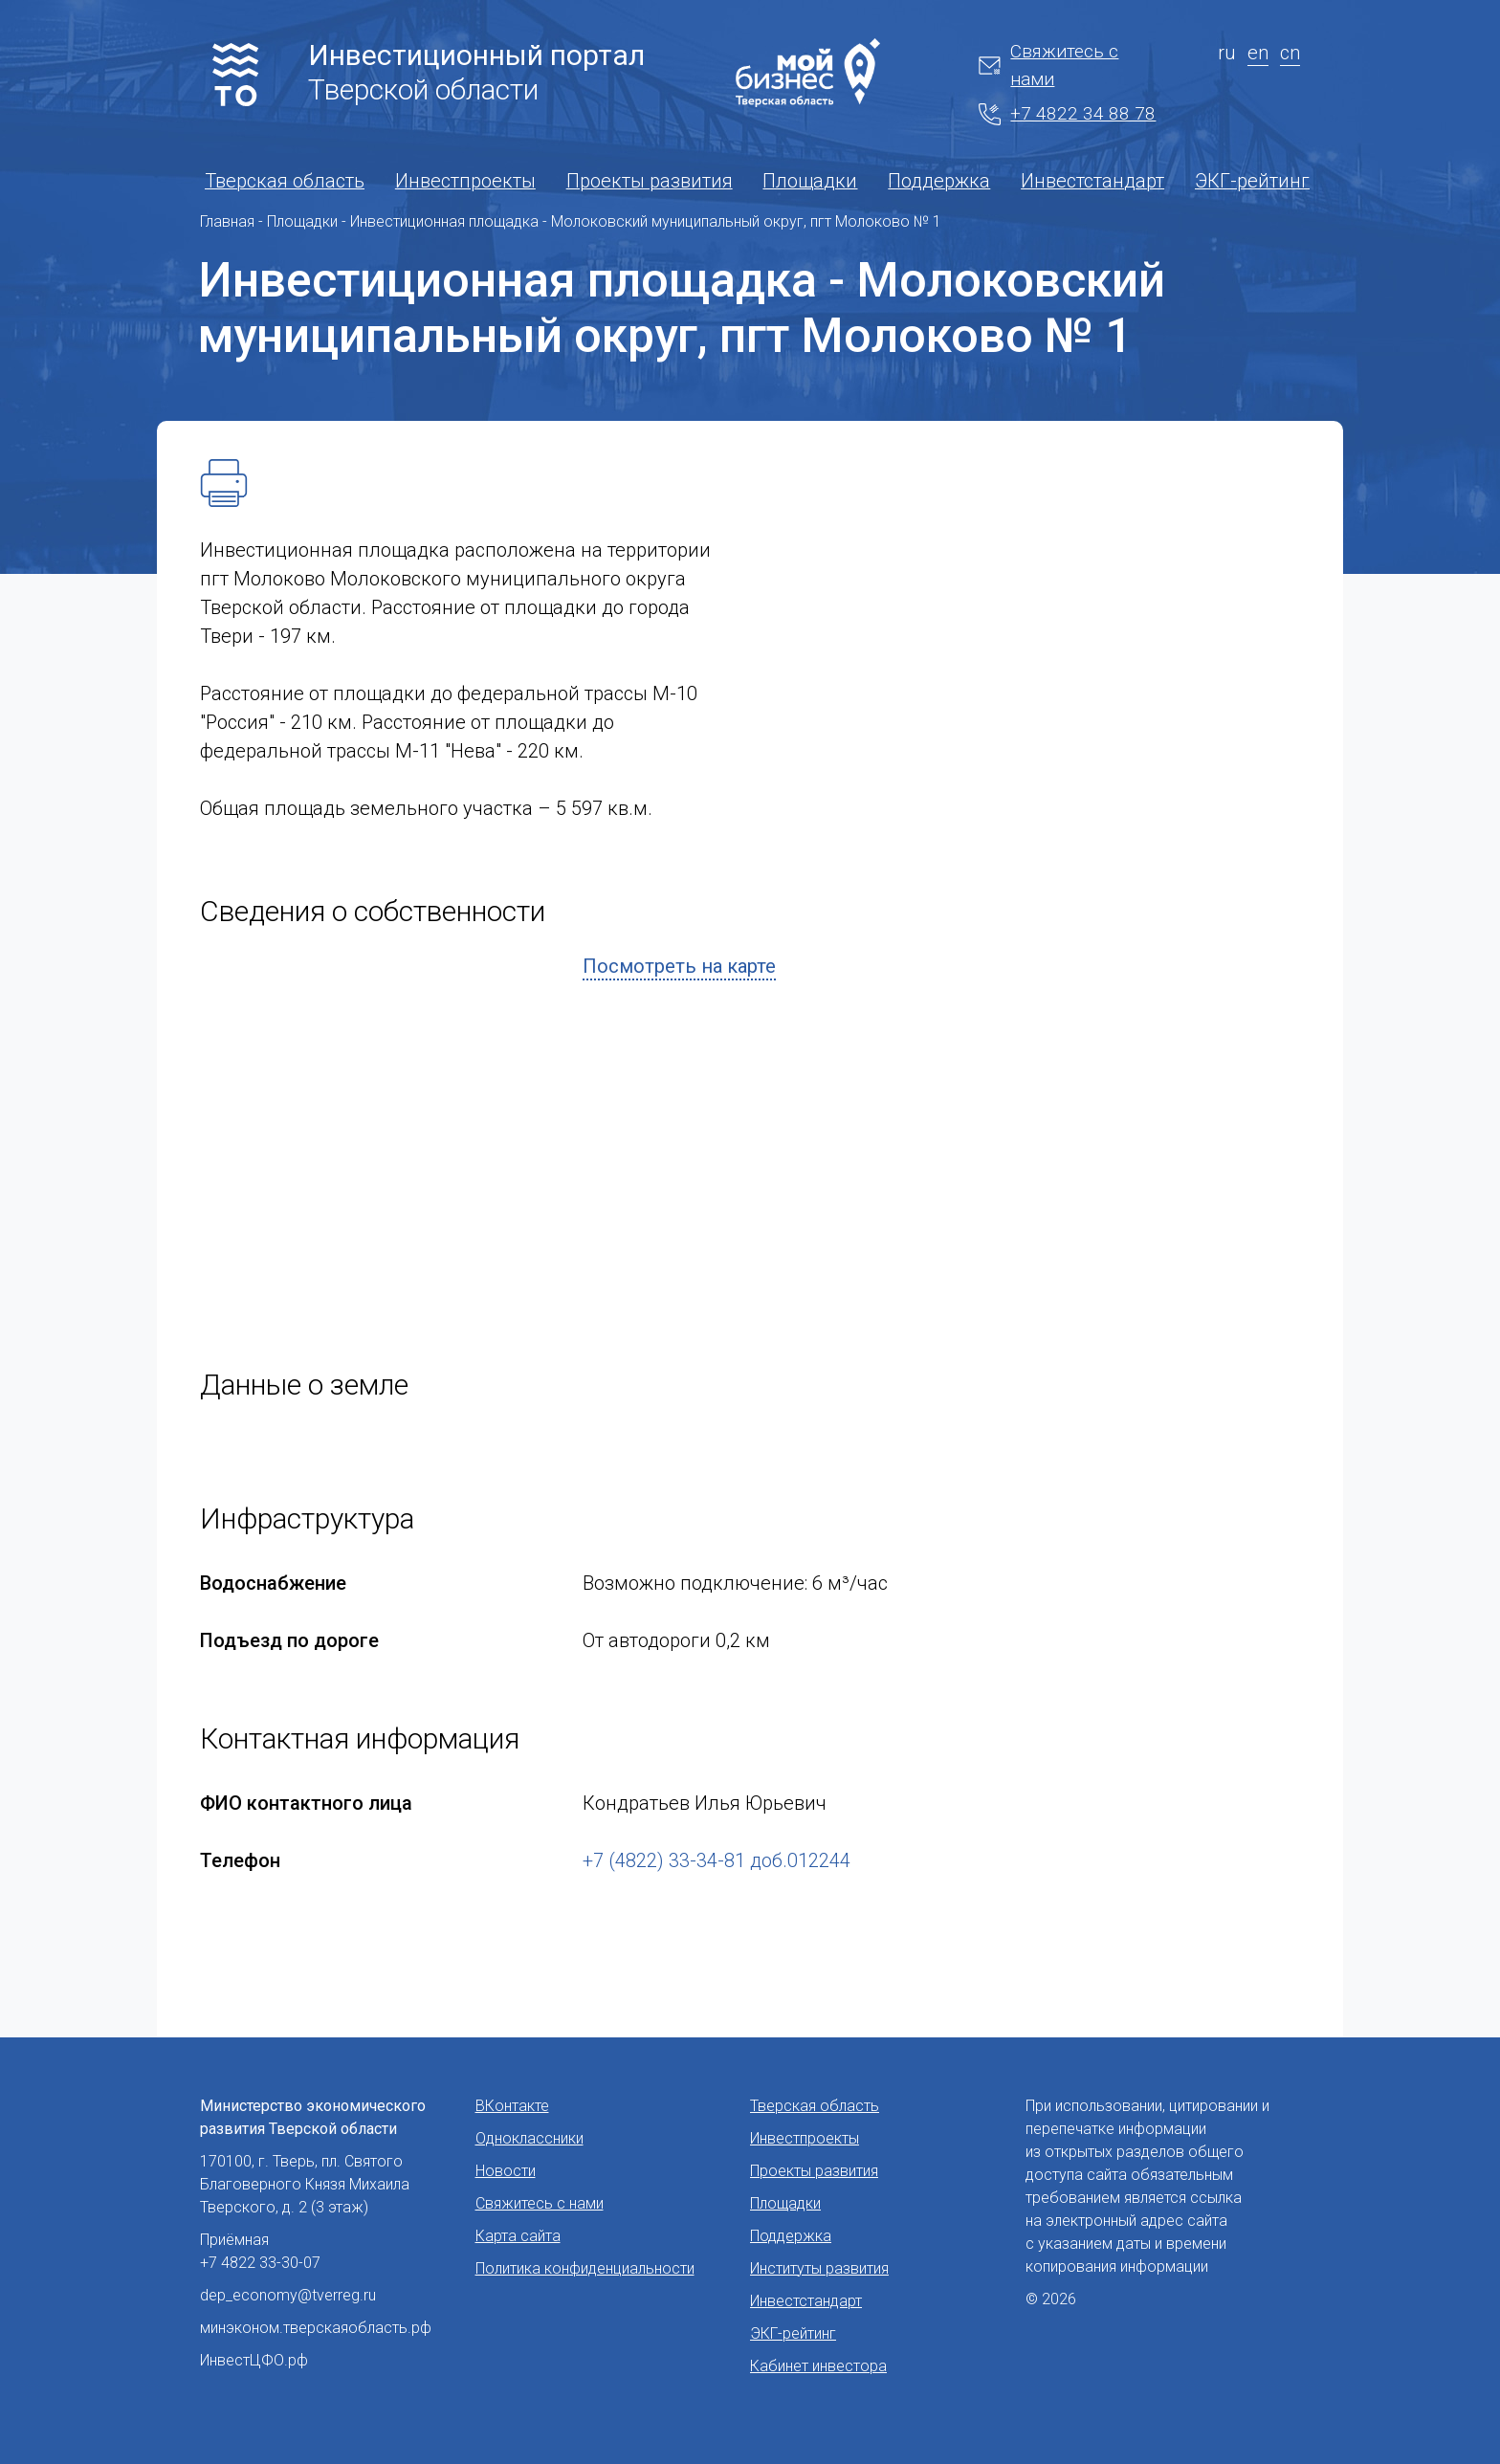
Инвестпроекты (465, 180)
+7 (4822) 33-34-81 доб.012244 (716, 1860)
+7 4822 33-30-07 (260, 2263)
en (1257, 52)
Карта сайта (518, 2236)
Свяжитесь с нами (1048, 65)
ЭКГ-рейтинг (1252, 180)
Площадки (809, 180)
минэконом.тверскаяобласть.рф (315, 2328)
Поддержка (939, 180)
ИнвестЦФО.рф (254, 2360)
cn (1290, 52)
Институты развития (819, 2268)
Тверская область (284, 180)
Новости (505, 2171)
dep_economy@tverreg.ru (288, 2295)
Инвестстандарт (1092, 180)
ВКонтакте (512, 2106)
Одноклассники (529, 2138)
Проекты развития (649, 180)
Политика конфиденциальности (585, 2268)
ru (1227, 52)
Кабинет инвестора (818, 2366)
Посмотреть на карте (679, 966)
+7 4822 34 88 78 (1067, 113)
